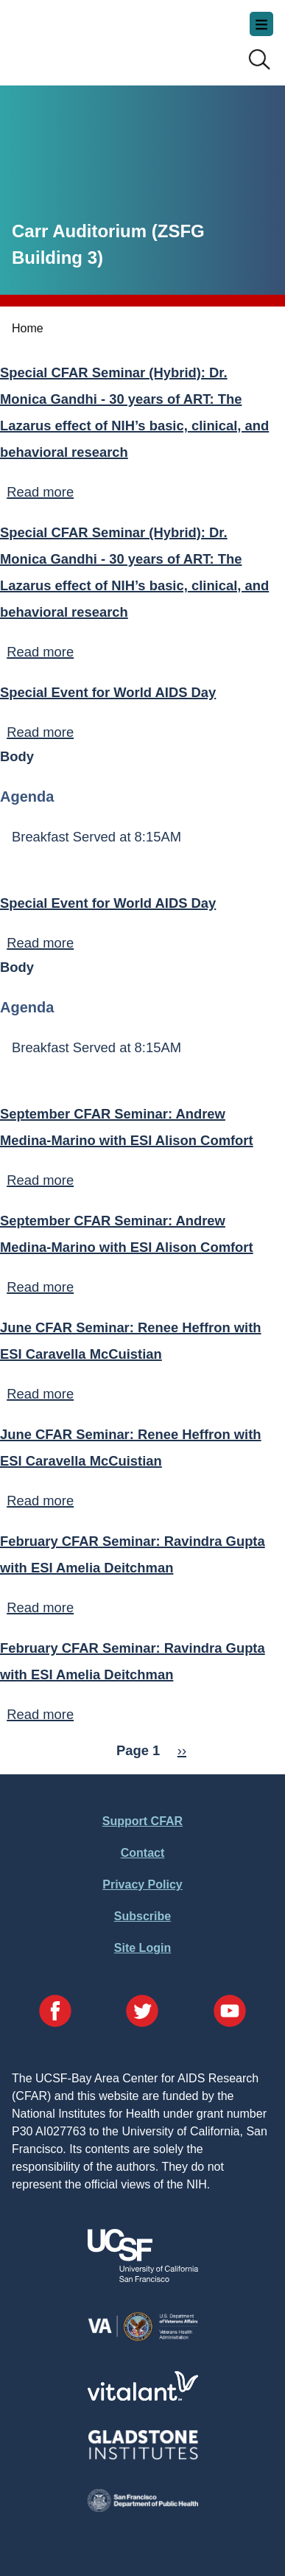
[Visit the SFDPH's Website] (143, 2508)
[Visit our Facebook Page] (55, 2013)
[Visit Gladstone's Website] (143, 2456)
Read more (40, 492)
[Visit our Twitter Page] (142, 2013)
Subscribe (142, 1916)
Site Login (142, 1948)
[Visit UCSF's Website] (143, 2278)
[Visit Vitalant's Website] (143, 2396)
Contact (143, 1853)
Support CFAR (142, 1821)
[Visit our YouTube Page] (229, 2013)
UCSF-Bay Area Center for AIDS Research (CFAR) (85, 37)
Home (27, 328)
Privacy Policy (142, 1884)
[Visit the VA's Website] (143, 2338)
